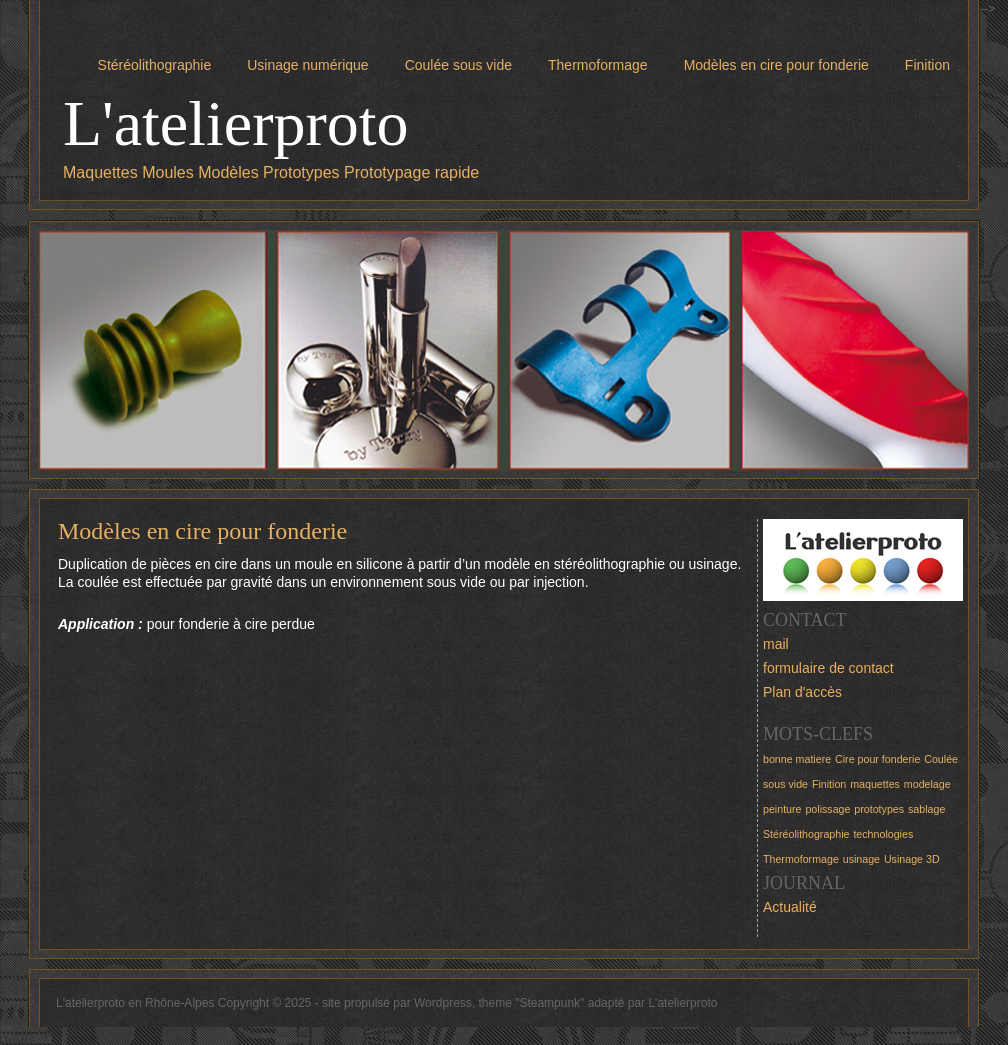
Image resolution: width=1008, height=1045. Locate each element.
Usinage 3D (912, 859)
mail (776, 644)
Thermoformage (598, 65)
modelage (927, 784)
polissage (827, 809)
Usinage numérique (307, 65)
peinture (782, 809)
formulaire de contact (828, 668)
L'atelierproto (236, 123)
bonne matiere (797, 759)
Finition (927, 65)
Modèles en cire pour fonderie (776, 65)
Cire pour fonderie (877, 759)
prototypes (879, 809)
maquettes (875, 784)
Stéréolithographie (155, 65)
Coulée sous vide (458, 65)
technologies (883, 834)
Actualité (790, 907)
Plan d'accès (802, 692)
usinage (861, 859)
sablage (926, 809)
